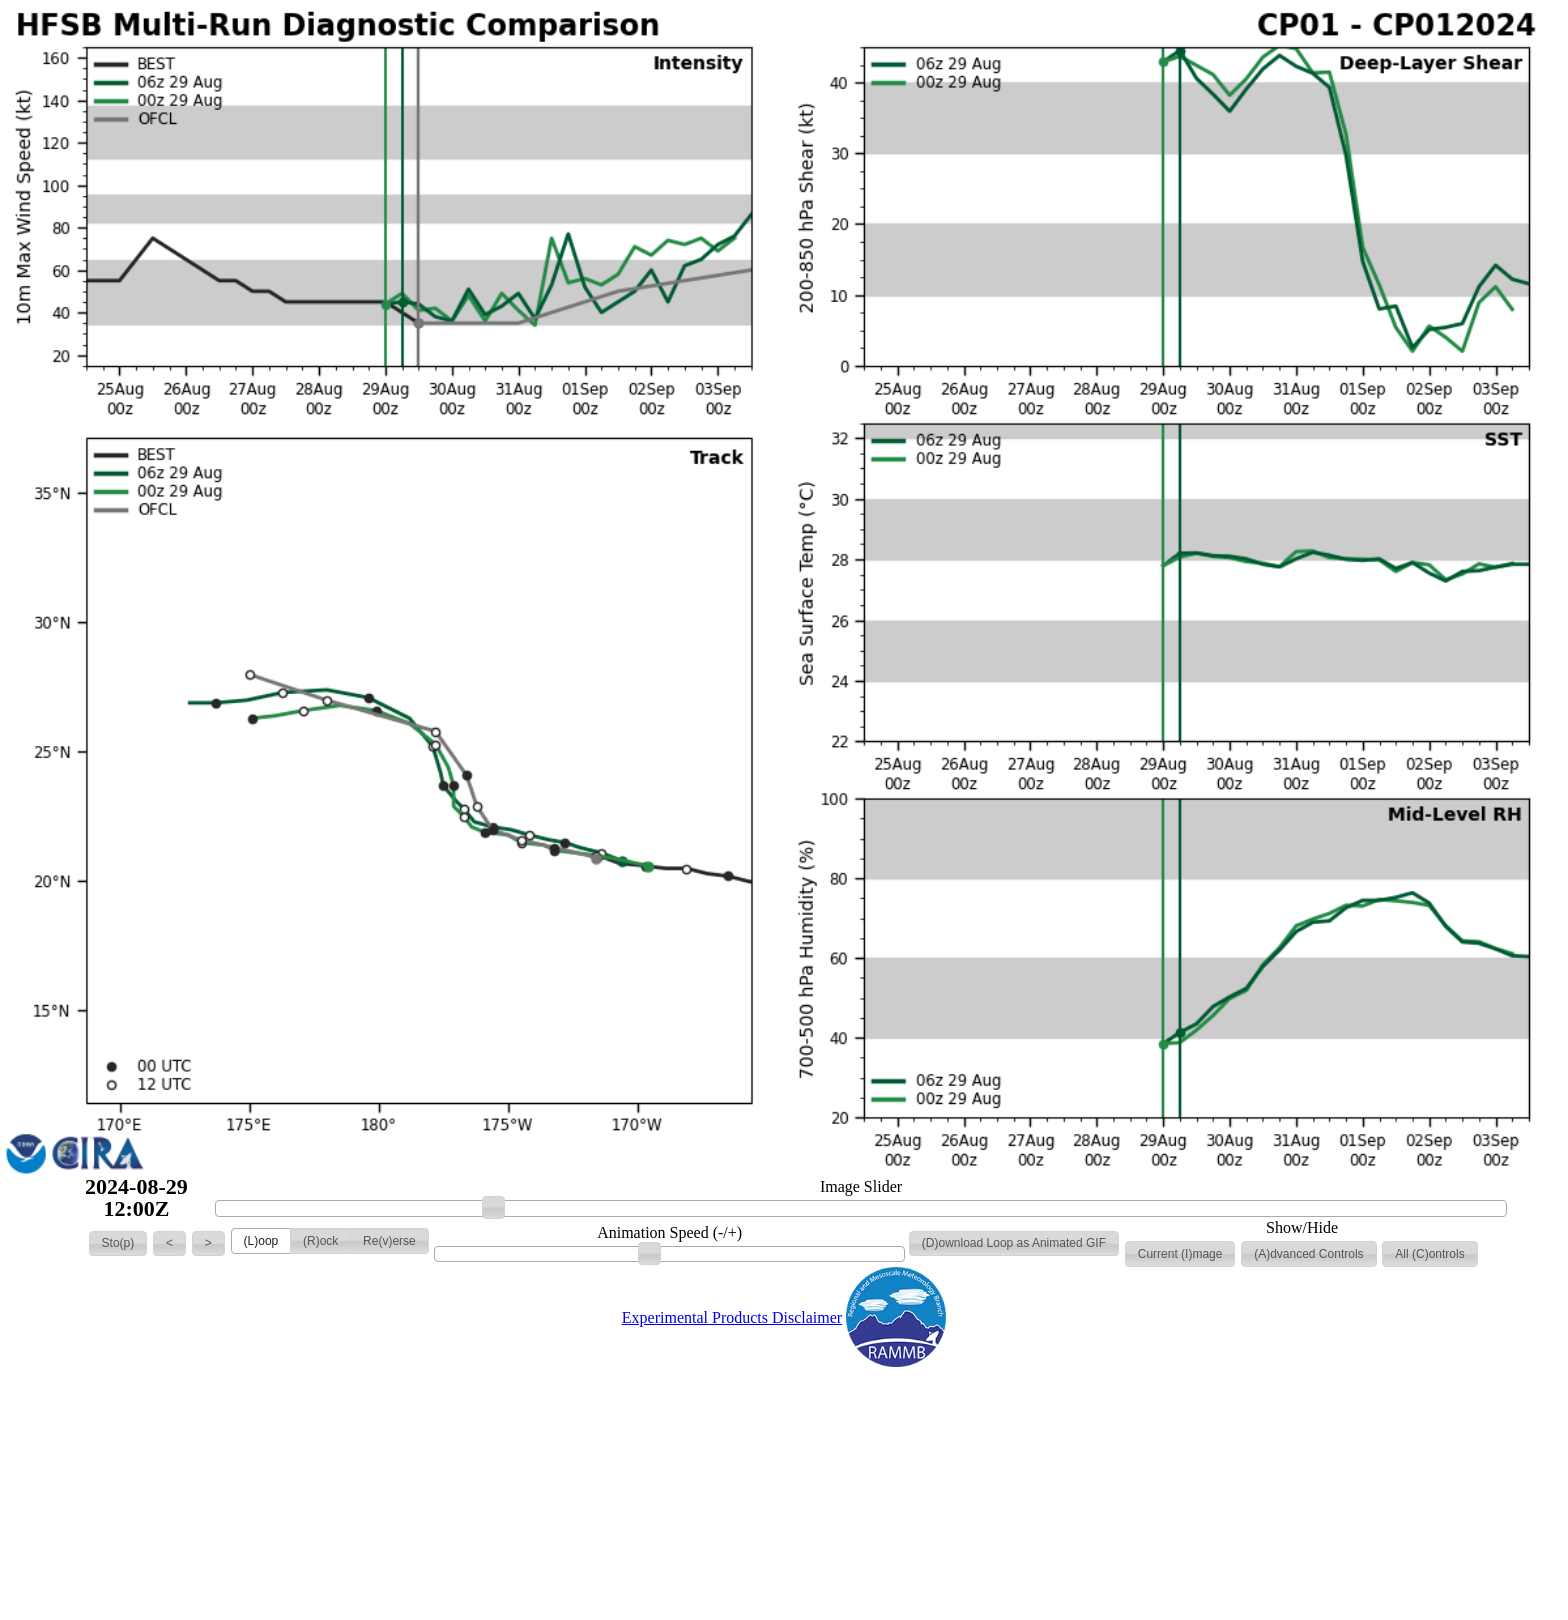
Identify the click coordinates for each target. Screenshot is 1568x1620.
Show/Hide (1302, 1228)
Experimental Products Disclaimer (732, 1317)
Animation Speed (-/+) (669, 1233)
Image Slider (861, 1187)
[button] (118, 1244)
